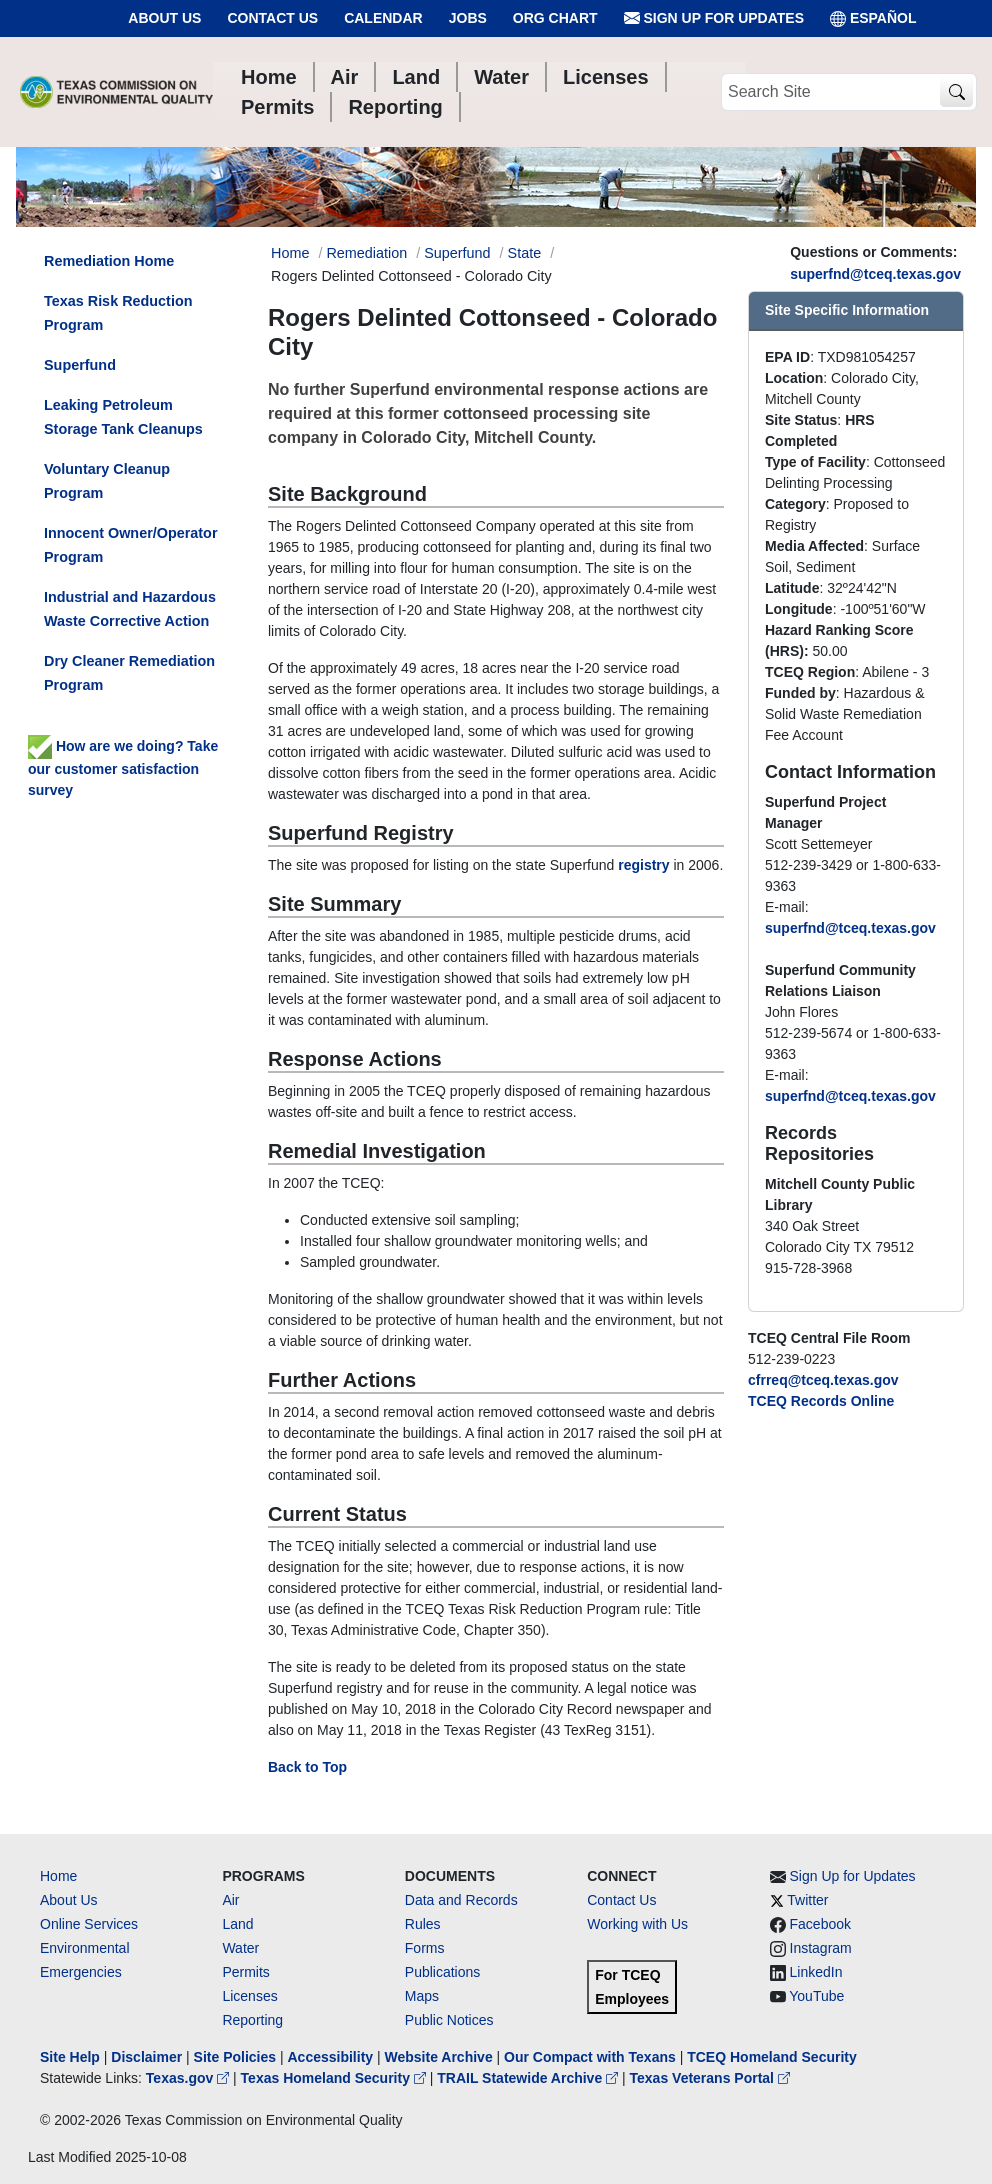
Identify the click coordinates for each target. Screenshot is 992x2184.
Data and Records (461, 1900)
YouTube (816, 1996)
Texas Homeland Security (335, 2078)
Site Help (70, 2057)
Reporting (252, 2020)
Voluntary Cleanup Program (107, 481)
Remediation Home (109, 261)
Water (240, 1948)
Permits (245, 1972)
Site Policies (235, 2057)
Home (58, 1876)
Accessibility (332, 2057)
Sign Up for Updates (714, 18)
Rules (423, 1924)
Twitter (807, 1900)
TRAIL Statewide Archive (529, 2078)
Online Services (89, 1924)
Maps (422, 1996)
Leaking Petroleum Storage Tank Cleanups (123, 417)
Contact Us (272, 18)
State (525, 253)
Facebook (820, 1924)
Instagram (821, 1948)
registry (643, 865)
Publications (443, 1972)
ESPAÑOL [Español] (873, 18)
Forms (425, 1948)
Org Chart (555, 18)
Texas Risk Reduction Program (118, 313)
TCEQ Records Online (821, 1401)
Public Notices (449, 2020)
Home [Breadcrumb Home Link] (290, 253)
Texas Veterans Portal (710, 2078)
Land (237, 1924)
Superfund (457, 253)
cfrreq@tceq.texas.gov (823, 1380)
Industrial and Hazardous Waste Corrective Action (130, 609)
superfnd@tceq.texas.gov (875, 274)
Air (230, 1900)
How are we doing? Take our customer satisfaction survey (123, 768)
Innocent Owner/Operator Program (131, 545)
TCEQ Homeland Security (772, 2057)
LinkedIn (816, 1972)
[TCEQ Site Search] (956, 92)
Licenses (249, 1996)
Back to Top (307, 1767)
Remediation (366, 253)
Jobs (468, 18)
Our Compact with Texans (590, 2057)
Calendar (383, 18)
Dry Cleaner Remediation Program (129, 673)
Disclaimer (146, 2057)
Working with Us (637, 1924)
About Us (164, 18)
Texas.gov (189, 2078)
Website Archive (439, 2057)
